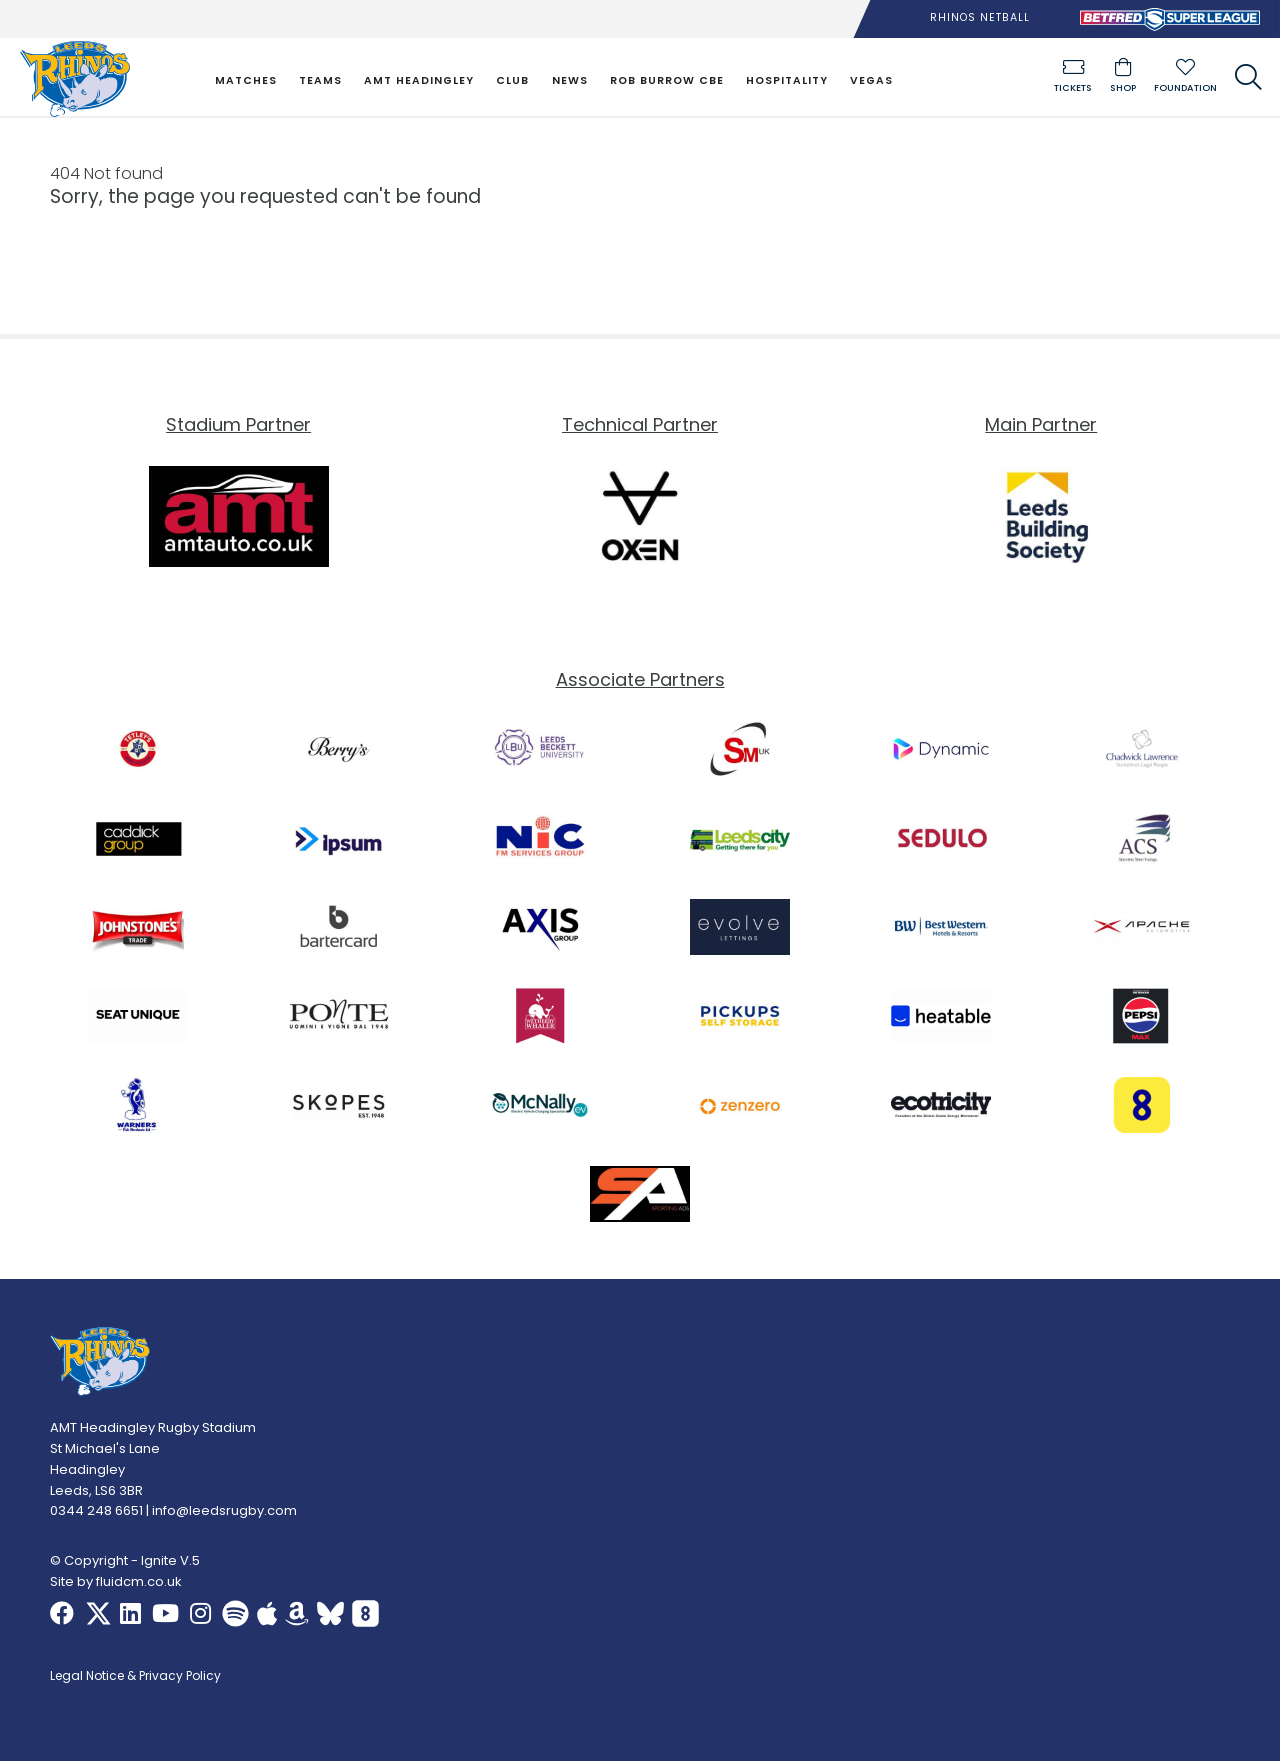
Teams (320, 80)
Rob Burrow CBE (667, 80)
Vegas (871, 80)
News (570, 80)
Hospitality (787, 80)
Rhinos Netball (980, 17)
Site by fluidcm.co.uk (116, 1581)
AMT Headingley (419, 80)
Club (512, 80)
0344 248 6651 (96, 1511)
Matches (246, 80)
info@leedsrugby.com (224, 1511)
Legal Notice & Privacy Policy (135, 1677)
